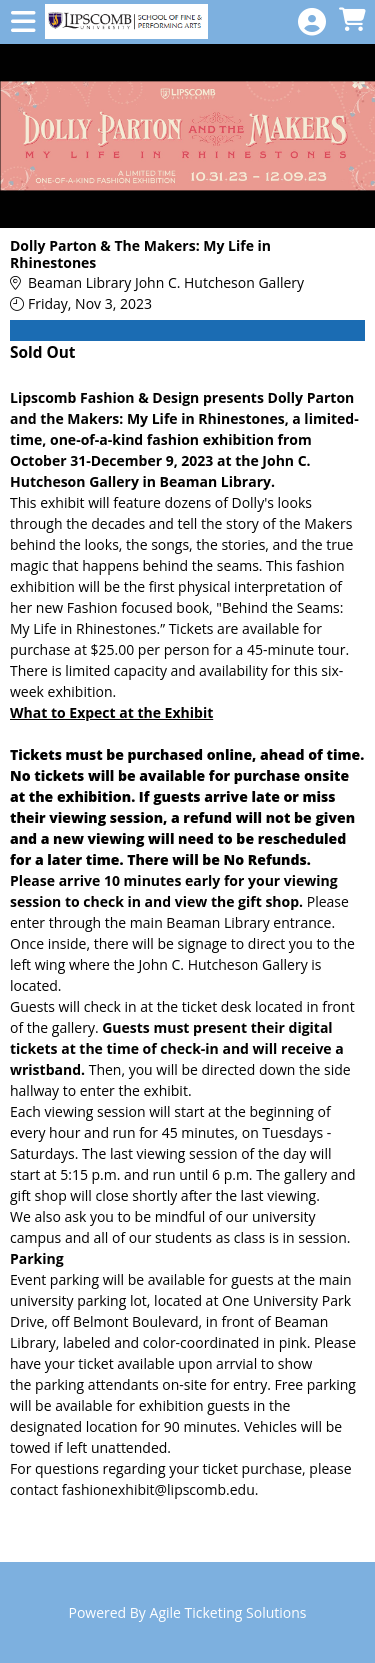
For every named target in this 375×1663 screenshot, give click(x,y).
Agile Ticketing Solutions (228, 1612)
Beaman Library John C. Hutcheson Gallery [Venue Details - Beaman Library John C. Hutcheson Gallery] (166, 282)
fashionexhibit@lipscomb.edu (158, 1489)
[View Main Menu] (23, 22)
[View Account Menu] (312, 22)
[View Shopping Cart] (352, 20)
